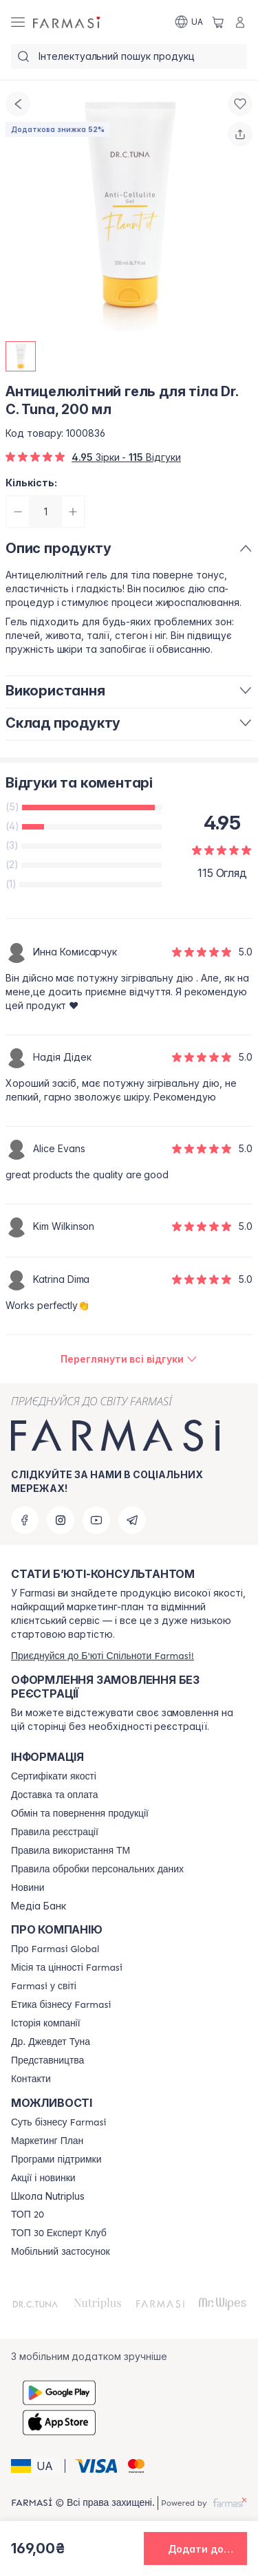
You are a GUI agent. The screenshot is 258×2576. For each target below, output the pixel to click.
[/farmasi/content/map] (47, 2060)
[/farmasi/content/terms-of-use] (54, 1832)
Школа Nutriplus (48, 2196)
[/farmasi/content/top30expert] (59, 2233)
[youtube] (96, 1520)
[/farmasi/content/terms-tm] (70, 1851)
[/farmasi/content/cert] (53, 1776)
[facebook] (25, 1520)
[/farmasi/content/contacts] (31, 2079)
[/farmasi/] (67, 22)
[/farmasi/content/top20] (27, 2214)
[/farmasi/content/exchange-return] (80, 1813)
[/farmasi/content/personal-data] (97, 1869)
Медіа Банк (38, 1906)
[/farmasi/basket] (218, 22)
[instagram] (60, 1520)
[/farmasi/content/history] (45, 2023)
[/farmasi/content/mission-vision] (66, 1967)
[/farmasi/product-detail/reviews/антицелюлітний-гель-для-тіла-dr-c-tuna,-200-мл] (129, 1359)
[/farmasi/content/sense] (58, 2122)
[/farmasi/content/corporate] (43, 1986)
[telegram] (132, 1520)
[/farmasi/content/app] (60, 2252)
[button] (36, 2466)
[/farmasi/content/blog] (27, 1888)
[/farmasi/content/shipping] (54, 1795)
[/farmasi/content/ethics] (61, 2005)
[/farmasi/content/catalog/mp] (47, 2141)
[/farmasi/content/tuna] (50, 2042)
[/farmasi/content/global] (55, 1949)
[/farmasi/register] (102, 1656)
